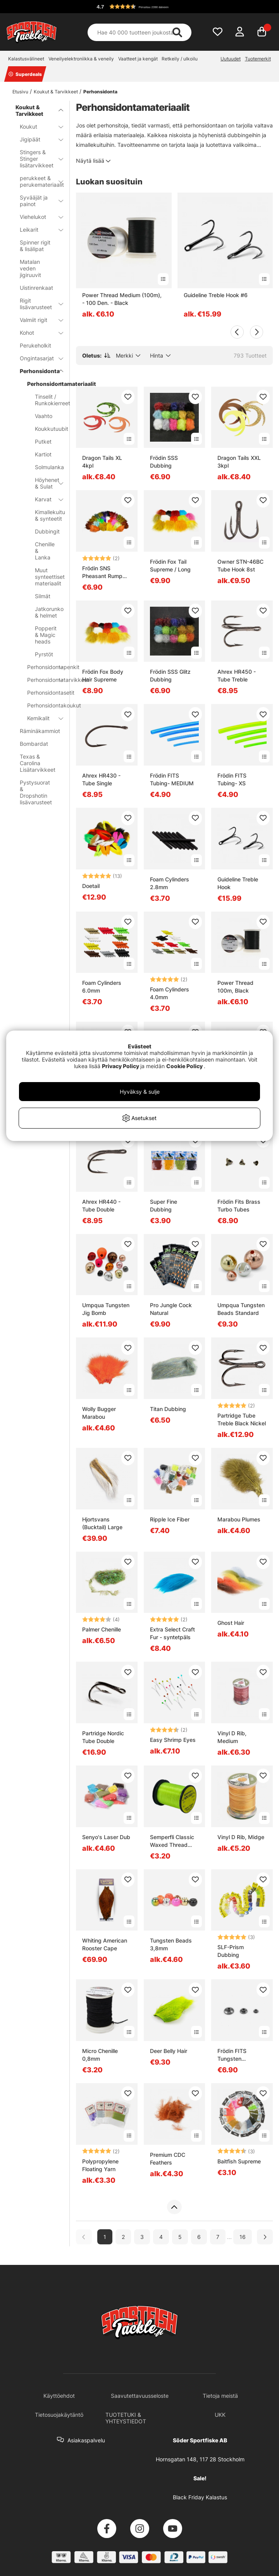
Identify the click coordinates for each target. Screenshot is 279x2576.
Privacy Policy (120, 1066)
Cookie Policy (184, 1066)
